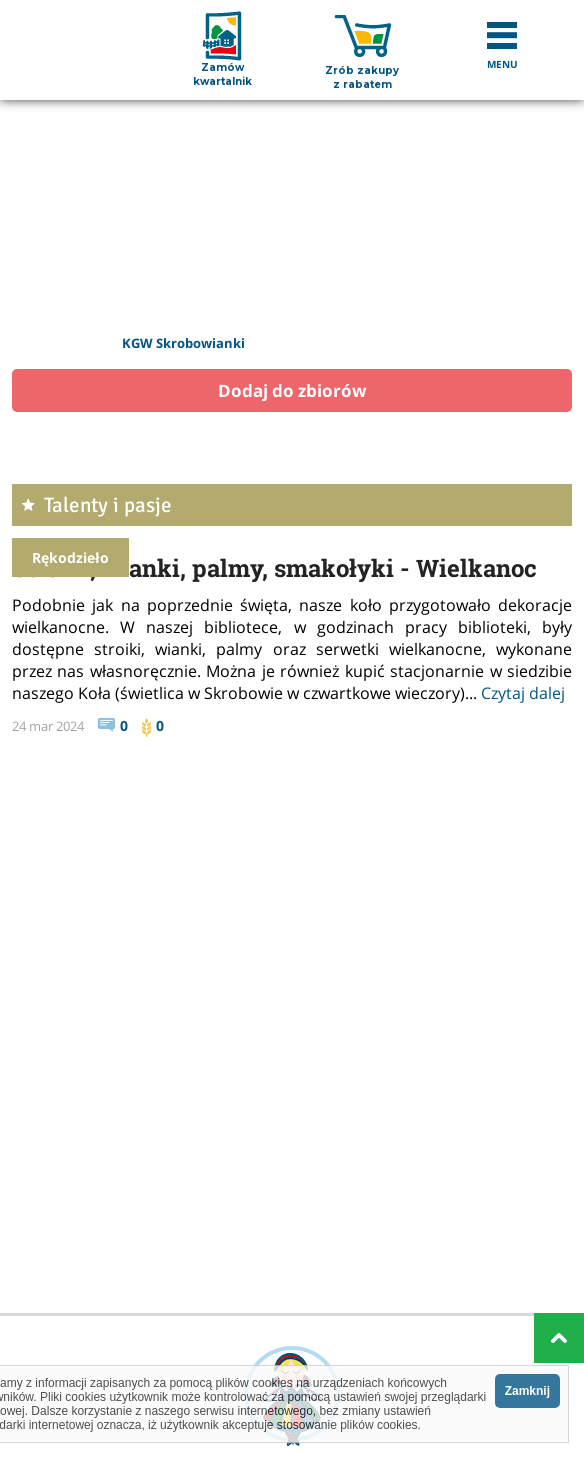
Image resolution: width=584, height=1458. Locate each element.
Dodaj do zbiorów (292, 390)
